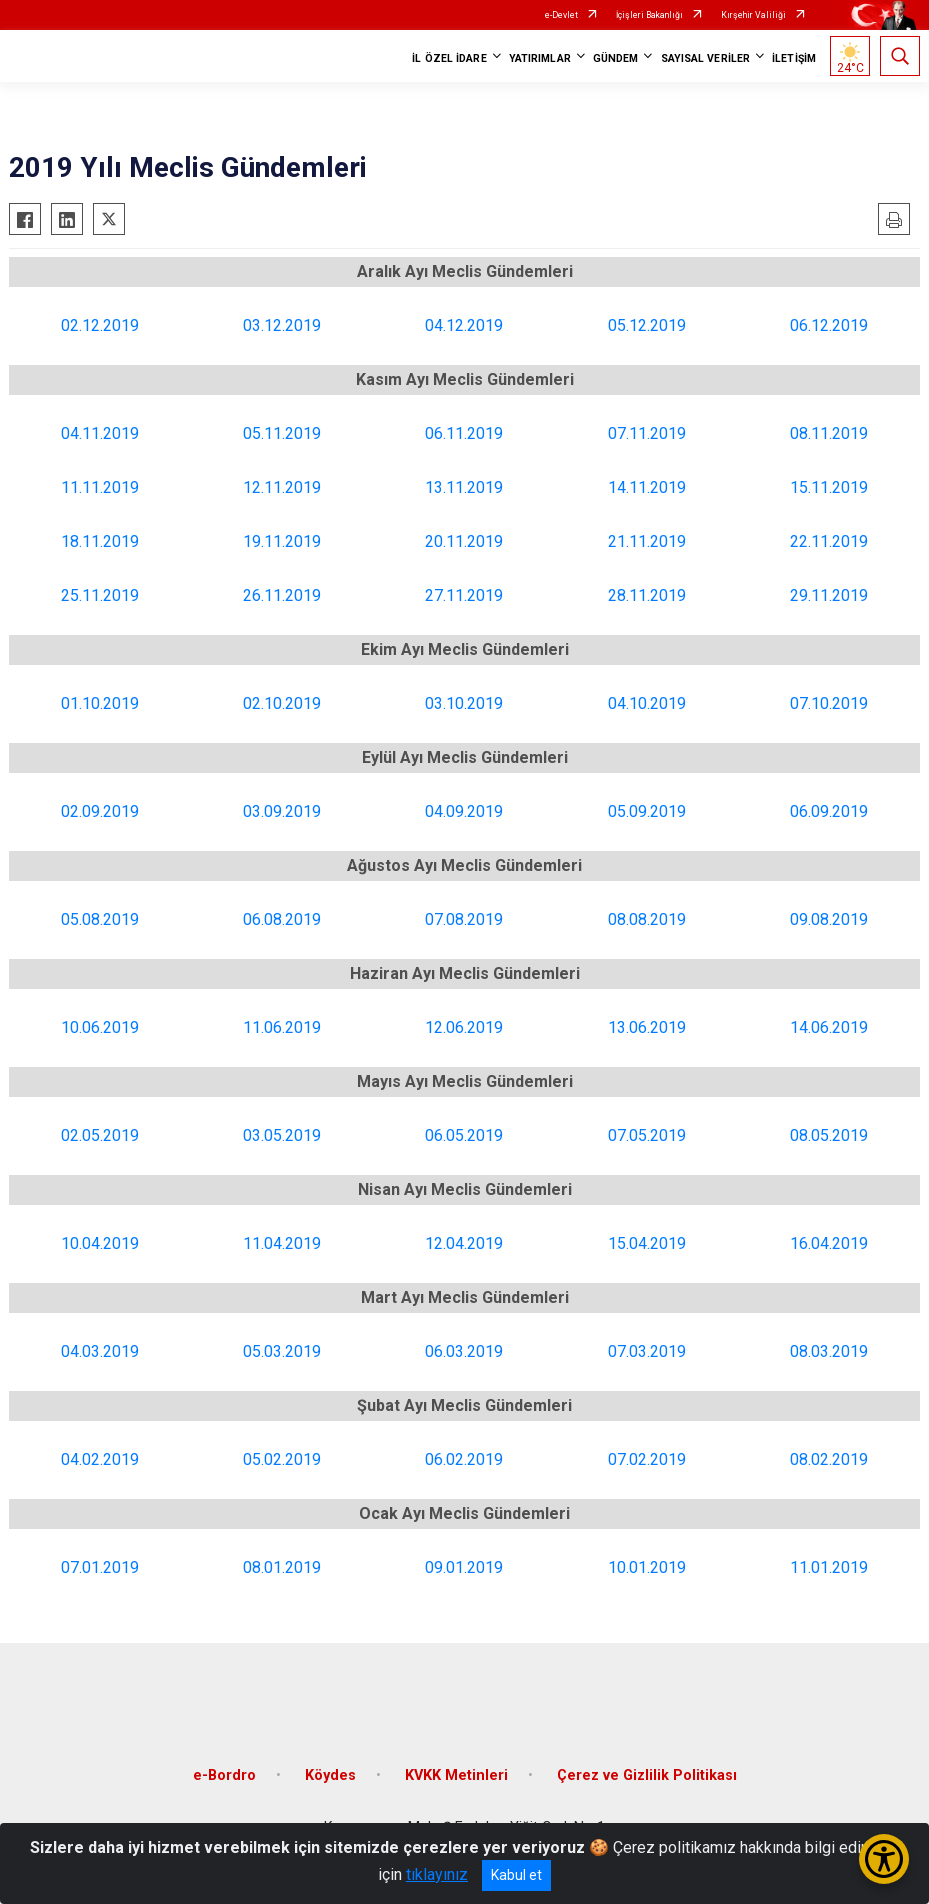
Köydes (330, 1775)
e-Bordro (224, 1775)
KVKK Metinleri (456, 1775)
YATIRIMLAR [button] (540, 58)
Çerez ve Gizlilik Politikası (647, 1775)
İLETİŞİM (794, 58)
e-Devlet (561, 15)
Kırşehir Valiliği (753, 15)
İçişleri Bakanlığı (649, 15)
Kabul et (516, 1875)
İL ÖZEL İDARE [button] (449, 58)
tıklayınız (437, 1874)
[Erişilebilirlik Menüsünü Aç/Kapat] (884, 1859)
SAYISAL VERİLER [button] (706, 58)
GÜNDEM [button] (616, 58)
